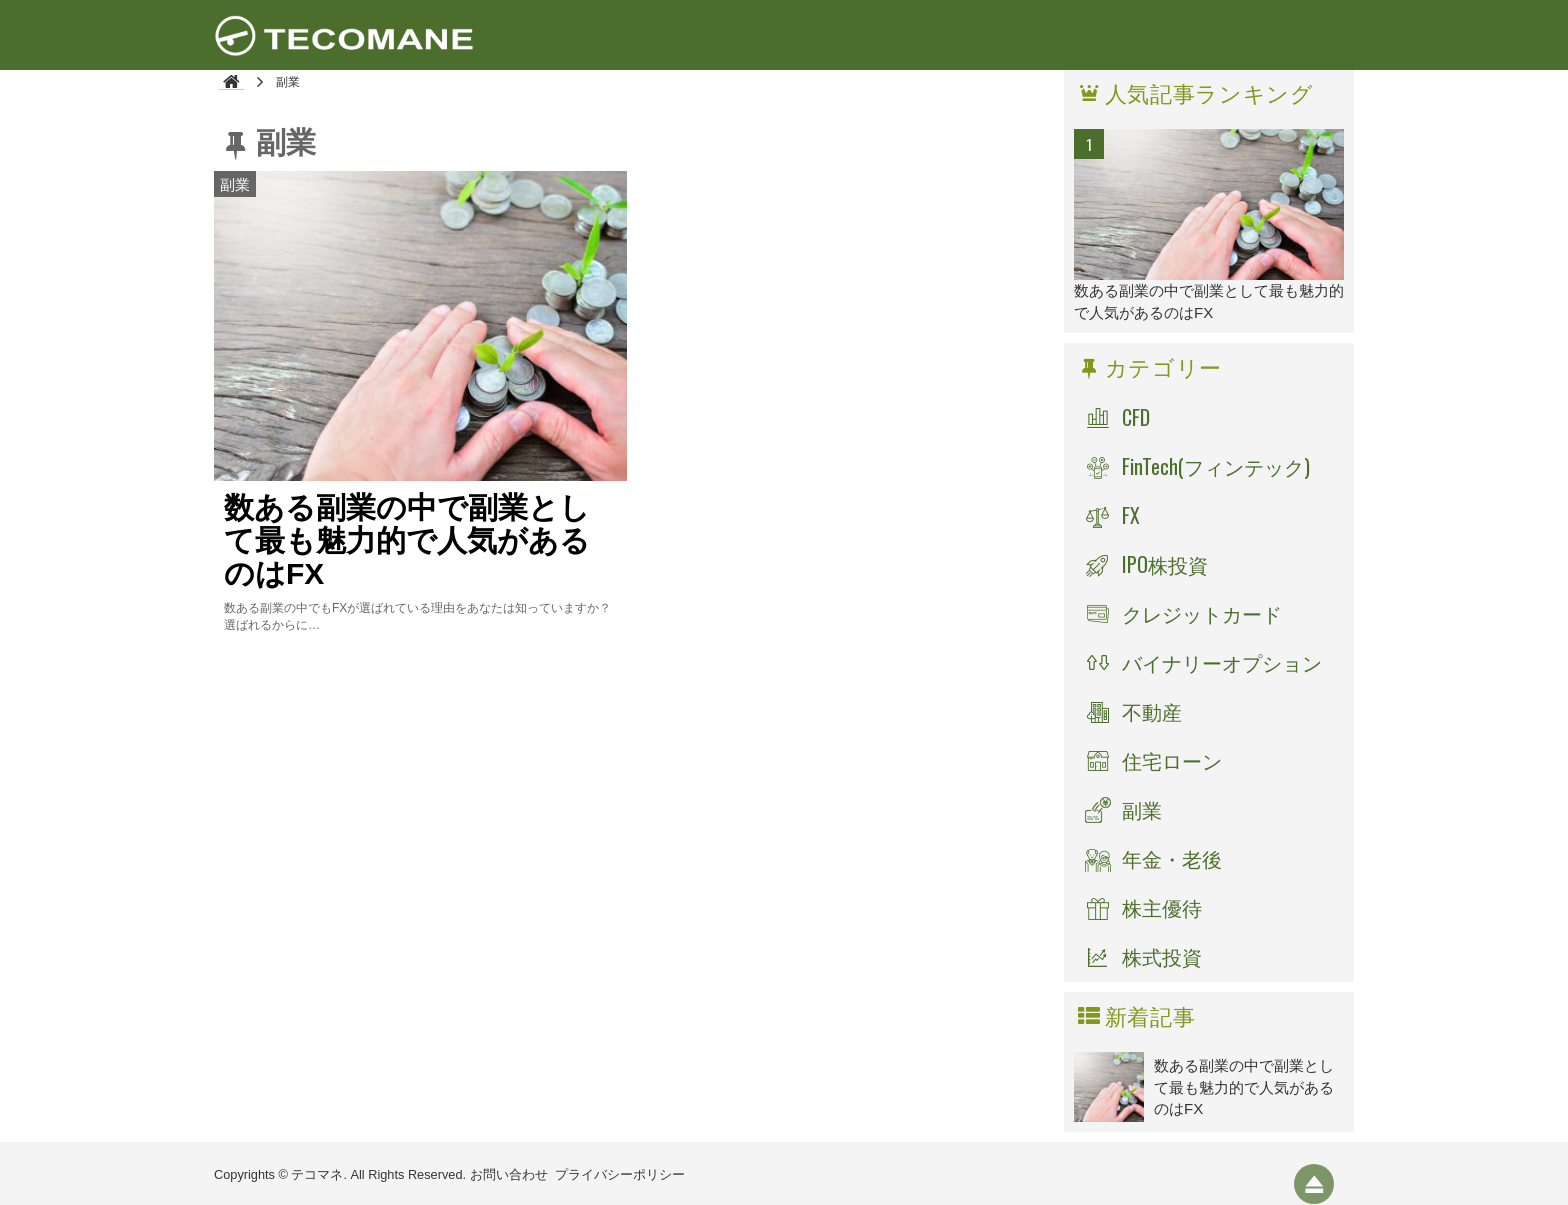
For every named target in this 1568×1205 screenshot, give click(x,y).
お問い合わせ (509, 1174)
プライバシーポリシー (620, 1174)
